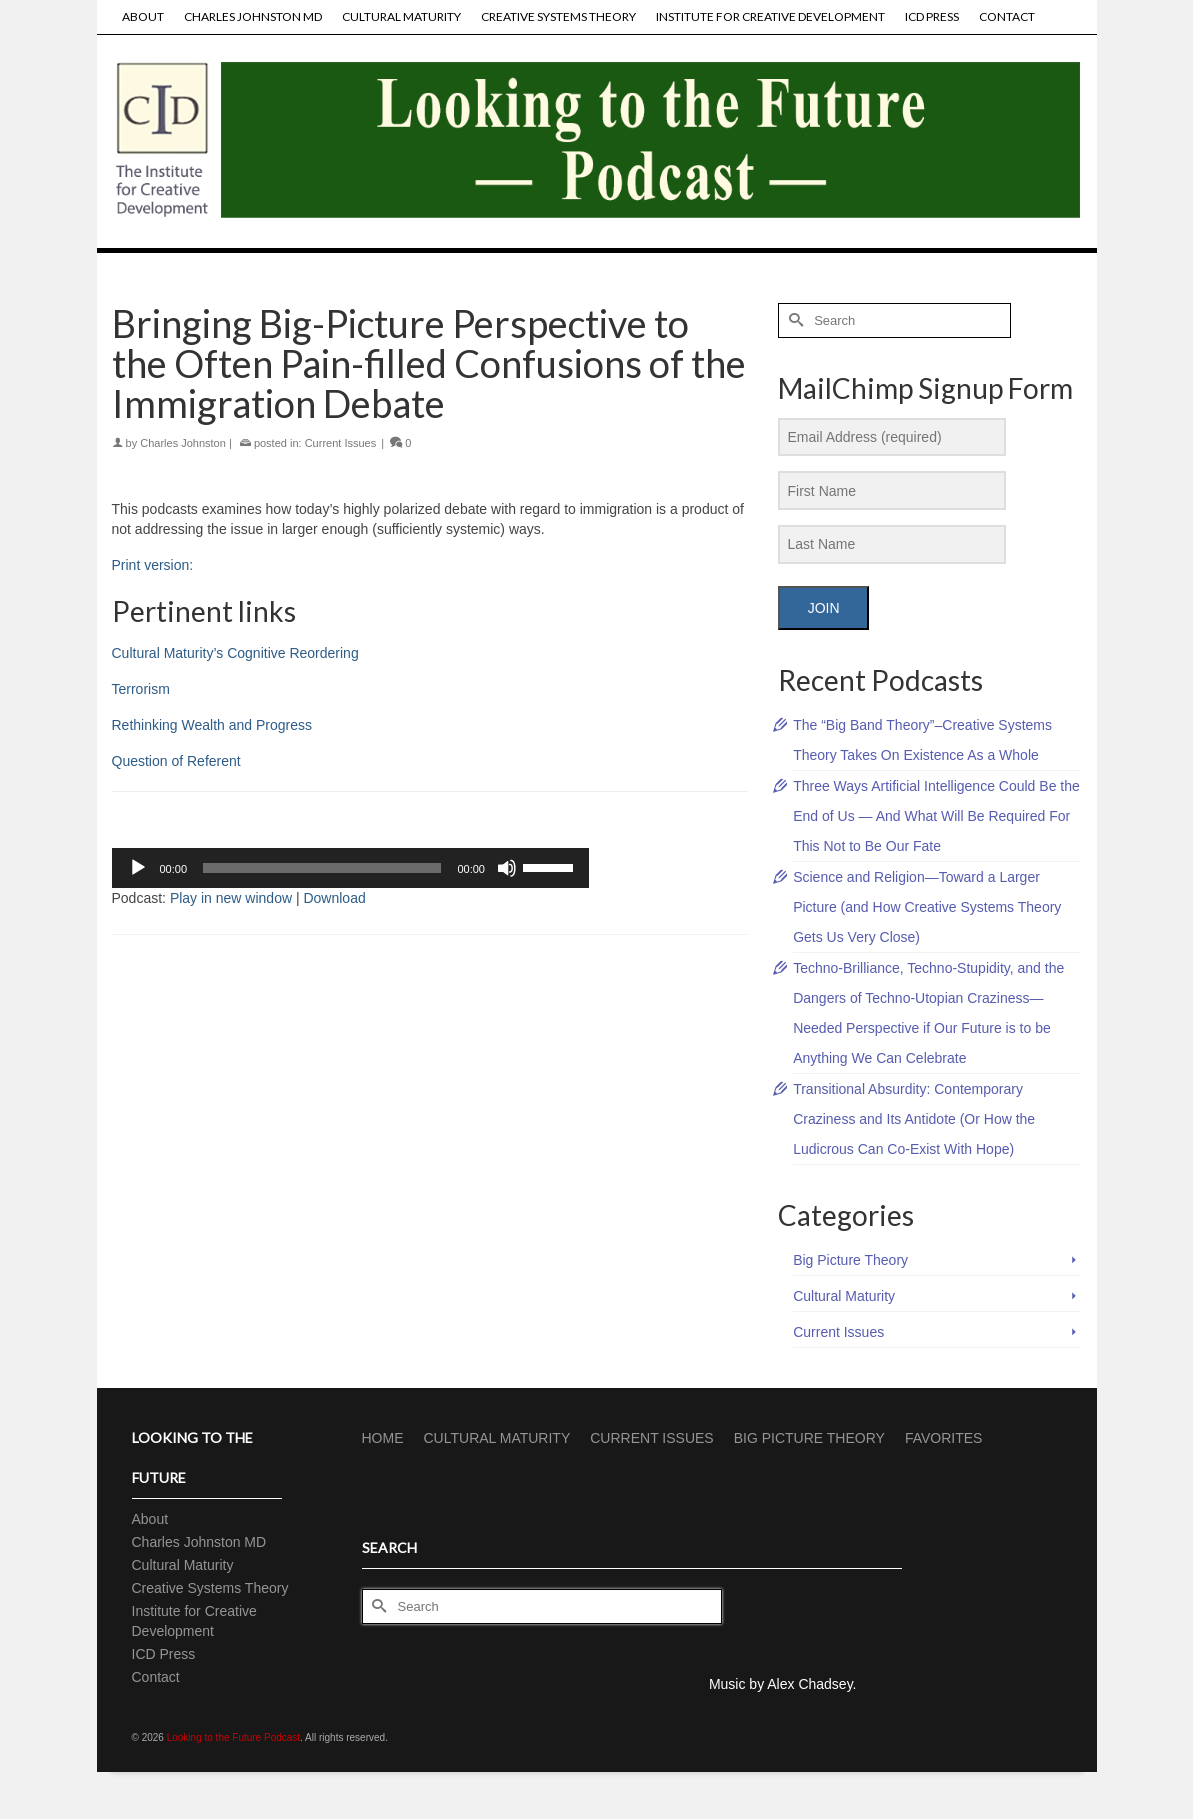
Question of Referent (176, 761)
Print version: (153, 565)
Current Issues (341, 443)
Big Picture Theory (850, 1260)
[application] (350, 868)
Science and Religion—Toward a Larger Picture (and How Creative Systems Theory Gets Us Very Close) (927, 907)
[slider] (322, 868)
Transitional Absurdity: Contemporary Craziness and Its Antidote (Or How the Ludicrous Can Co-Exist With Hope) (914, 1119)
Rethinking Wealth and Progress (212, 725)
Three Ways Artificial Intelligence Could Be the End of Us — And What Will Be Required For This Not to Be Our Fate (936, 816)
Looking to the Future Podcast (233, 1737)
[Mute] (507, 868)
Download (334, 898)
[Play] (138, 868)
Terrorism (141, 689)
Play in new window (231, 898)
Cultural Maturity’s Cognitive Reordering (235, 653)
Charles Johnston (183, 443)
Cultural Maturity (844, 1296)
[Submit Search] (793, 320)
